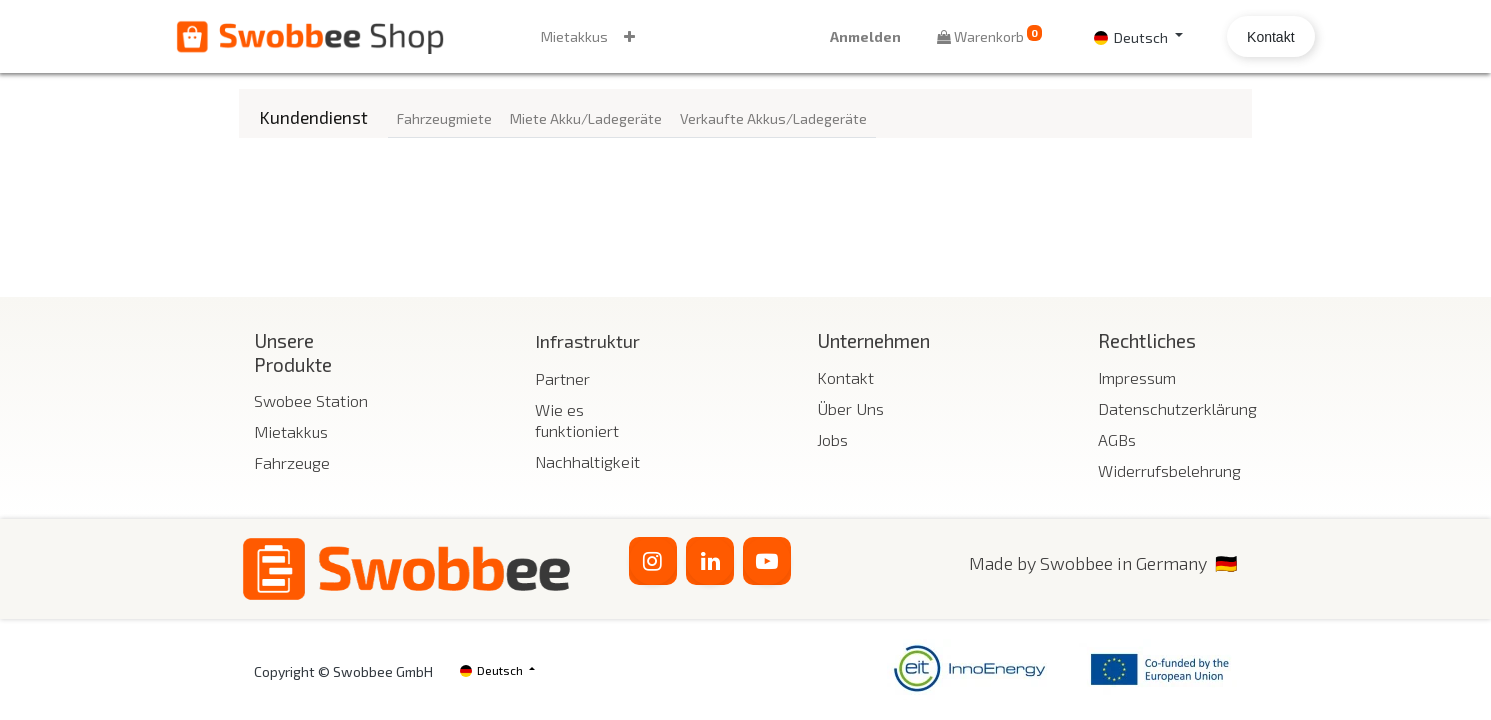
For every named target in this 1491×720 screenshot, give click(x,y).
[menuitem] (636, 36)
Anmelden (802, 36)
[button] (691, 36)
